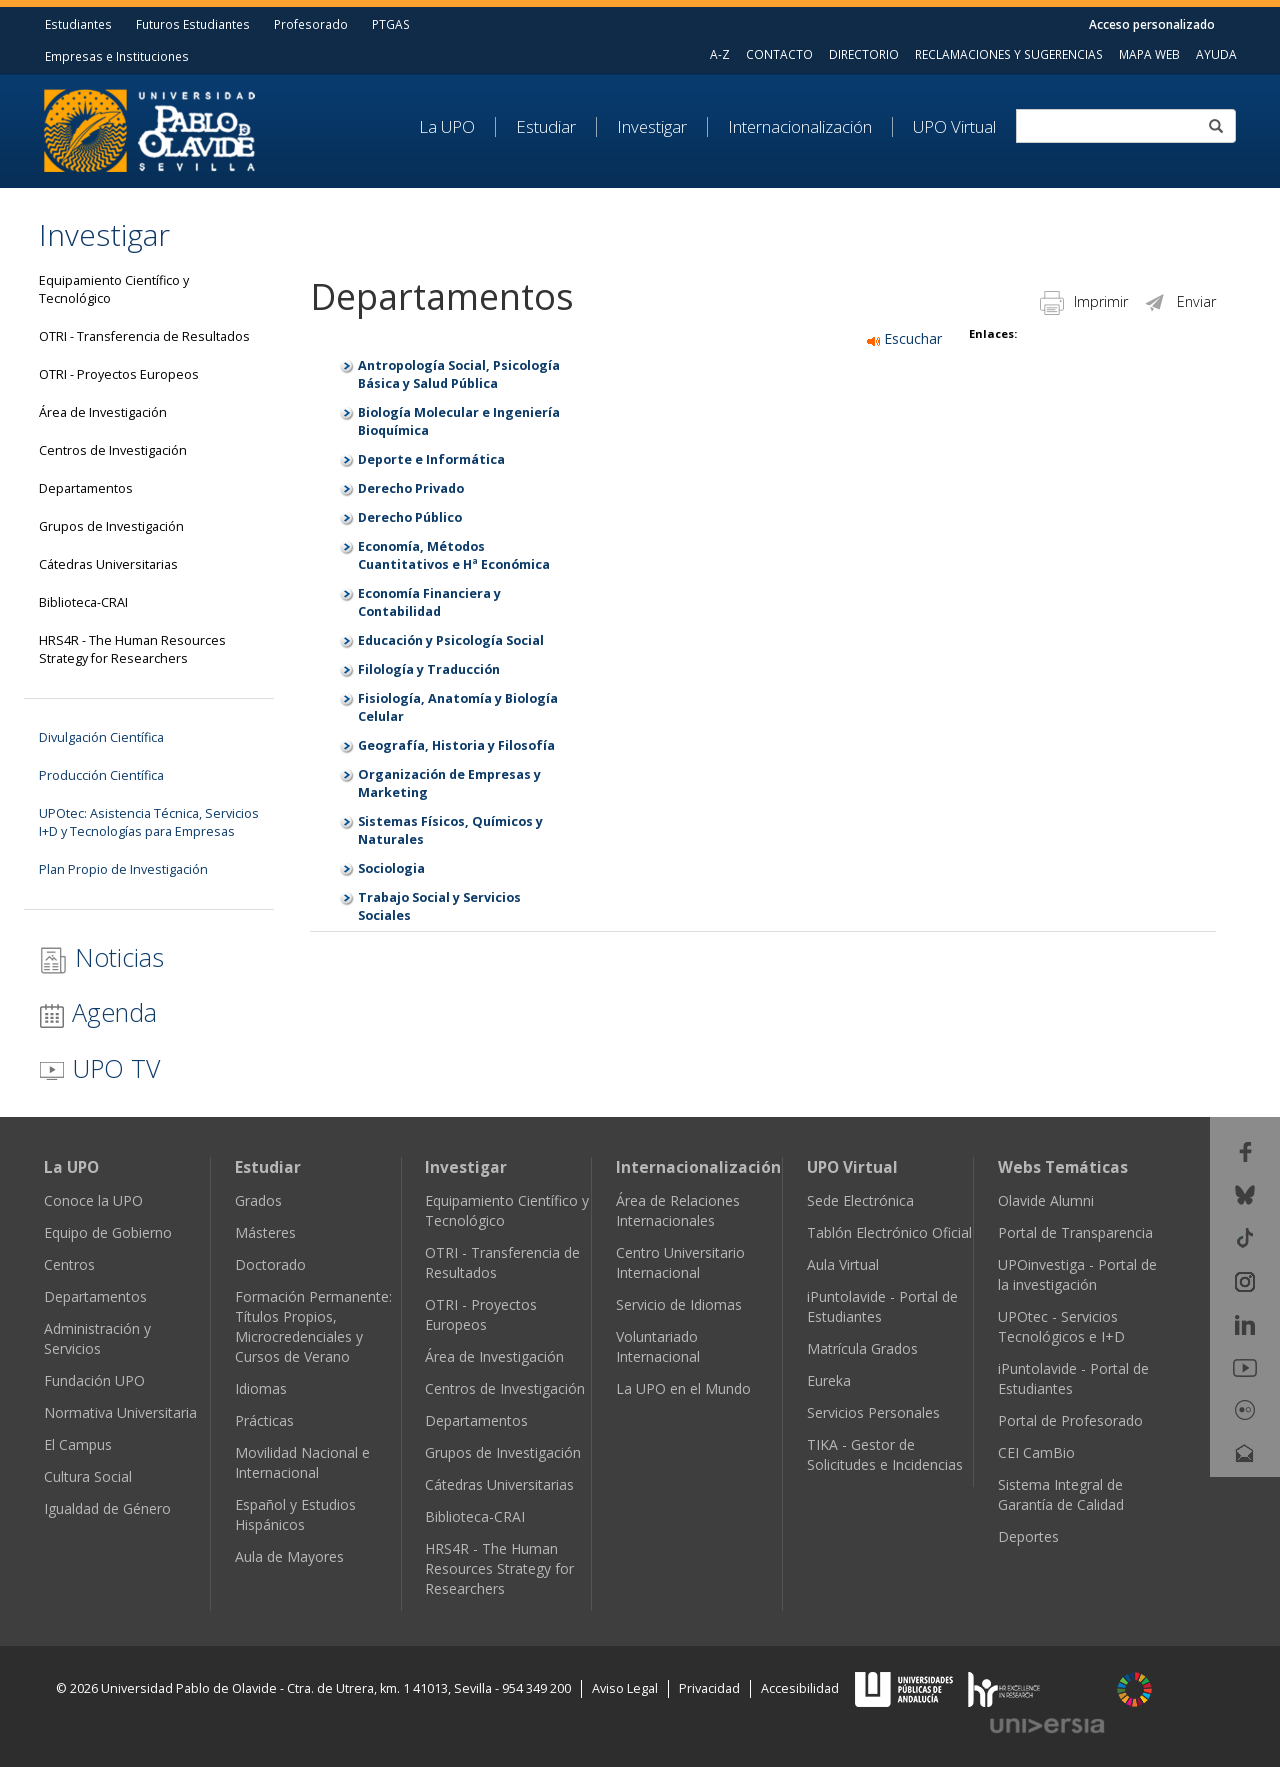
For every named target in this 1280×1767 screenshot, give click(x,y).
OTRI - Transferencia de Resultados (144, 336)
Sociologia (391, 868)
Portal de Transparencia (1075, 1232)
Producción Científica (101, 775)
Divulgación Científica (101, 737)
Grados (258, 1200)
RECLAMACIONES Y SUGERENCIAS (1009, 54)
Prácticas (264, 1420)
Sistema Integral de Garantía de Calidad (1061, 1494)
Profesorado (311, 24)
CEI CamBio (1036, 1452)
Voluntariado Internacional (658, 1346)
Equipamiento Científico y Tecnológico (114, 289)
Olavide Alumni (1046, 1200)
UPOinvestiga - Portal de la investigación (1077, 1274)
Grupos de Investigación (111, 526)
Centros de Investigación (113, 450)
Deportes (1028, 1536)
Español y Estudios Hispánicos (295, 1514)
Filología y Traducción (429, 669)
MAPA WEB (1149, 54)
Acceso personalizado (1152, 24)
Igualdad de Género (107, 1508)
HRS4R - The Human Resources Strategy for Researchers (132, 649)
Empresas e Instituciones (117, 56)
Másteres (265, 1232)
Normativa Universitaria (120, 1412)
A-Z (720, 54)
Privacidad (709, 1688)
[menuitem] (457, 127)
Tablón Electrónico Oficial (889, 1232)
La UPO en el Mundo (683, 1388)
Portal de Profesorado (1070, 1420)
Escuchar (904, 338)
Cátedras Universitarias (108, 564)
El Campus (78, 1444)
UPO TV (99, 1068)
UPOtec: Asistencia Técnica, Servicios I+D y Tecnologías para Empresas (149, 822)
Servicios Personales (873, 1412)
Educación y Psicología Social (451, 640)
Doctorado (270, 1264)
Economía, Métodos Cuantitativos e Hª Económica (454, 555)
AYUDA (1216, 54)
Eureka (829, 1380)
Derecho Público (410, 517)
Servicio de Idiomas (679, 1304)
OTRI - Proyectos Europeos (119, 374)
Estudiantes (78, 24)
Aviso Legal (625, 1688)
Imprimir (1084, 301)
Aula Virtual (843, 1264)
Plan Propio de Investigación (123, 869)
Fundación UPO (94, 1380)
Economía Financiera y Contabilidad (429, 602)
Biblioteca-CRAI (83, 602)
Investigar (652, 127)
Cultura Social (88, 1476)
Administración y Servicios (97, 1338)
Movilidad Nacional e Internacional (302, 1462)
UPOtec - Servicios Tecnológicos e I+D (1061, 1326)
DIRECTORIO (864, 54)
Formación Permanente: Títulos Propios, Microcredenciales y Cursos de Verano (313, 1326)
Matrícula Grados (862, 1348)
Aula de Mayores (289, 1556)
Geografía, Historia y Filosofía (456, 745)
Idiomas (261, 1388)
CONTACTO (779, 54)
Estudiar (546, 127)
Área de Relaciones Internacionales (678, 1210)
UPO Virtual (954, 127)
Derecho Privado (411, 488)
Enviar (1179, 301)
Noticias (101, 957)
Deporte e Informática (431, 459)
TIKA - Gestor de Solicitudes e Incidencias (885, 1454)
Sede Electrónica (860, 1200)
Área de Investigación (103, 412)
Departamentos (86, 488)
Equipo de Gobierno (108, 1232)
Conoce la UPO (93, 1200)
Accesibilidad (800, 1688)
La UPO (447, 127)
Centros (69, 1264)
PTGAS (391, 24)
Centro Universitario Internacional (680, 1262)
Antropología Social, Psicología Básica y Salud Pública (459, 374)
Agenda (98, 1012)
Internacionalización (800, 127)
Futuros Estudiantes (193, 24)
